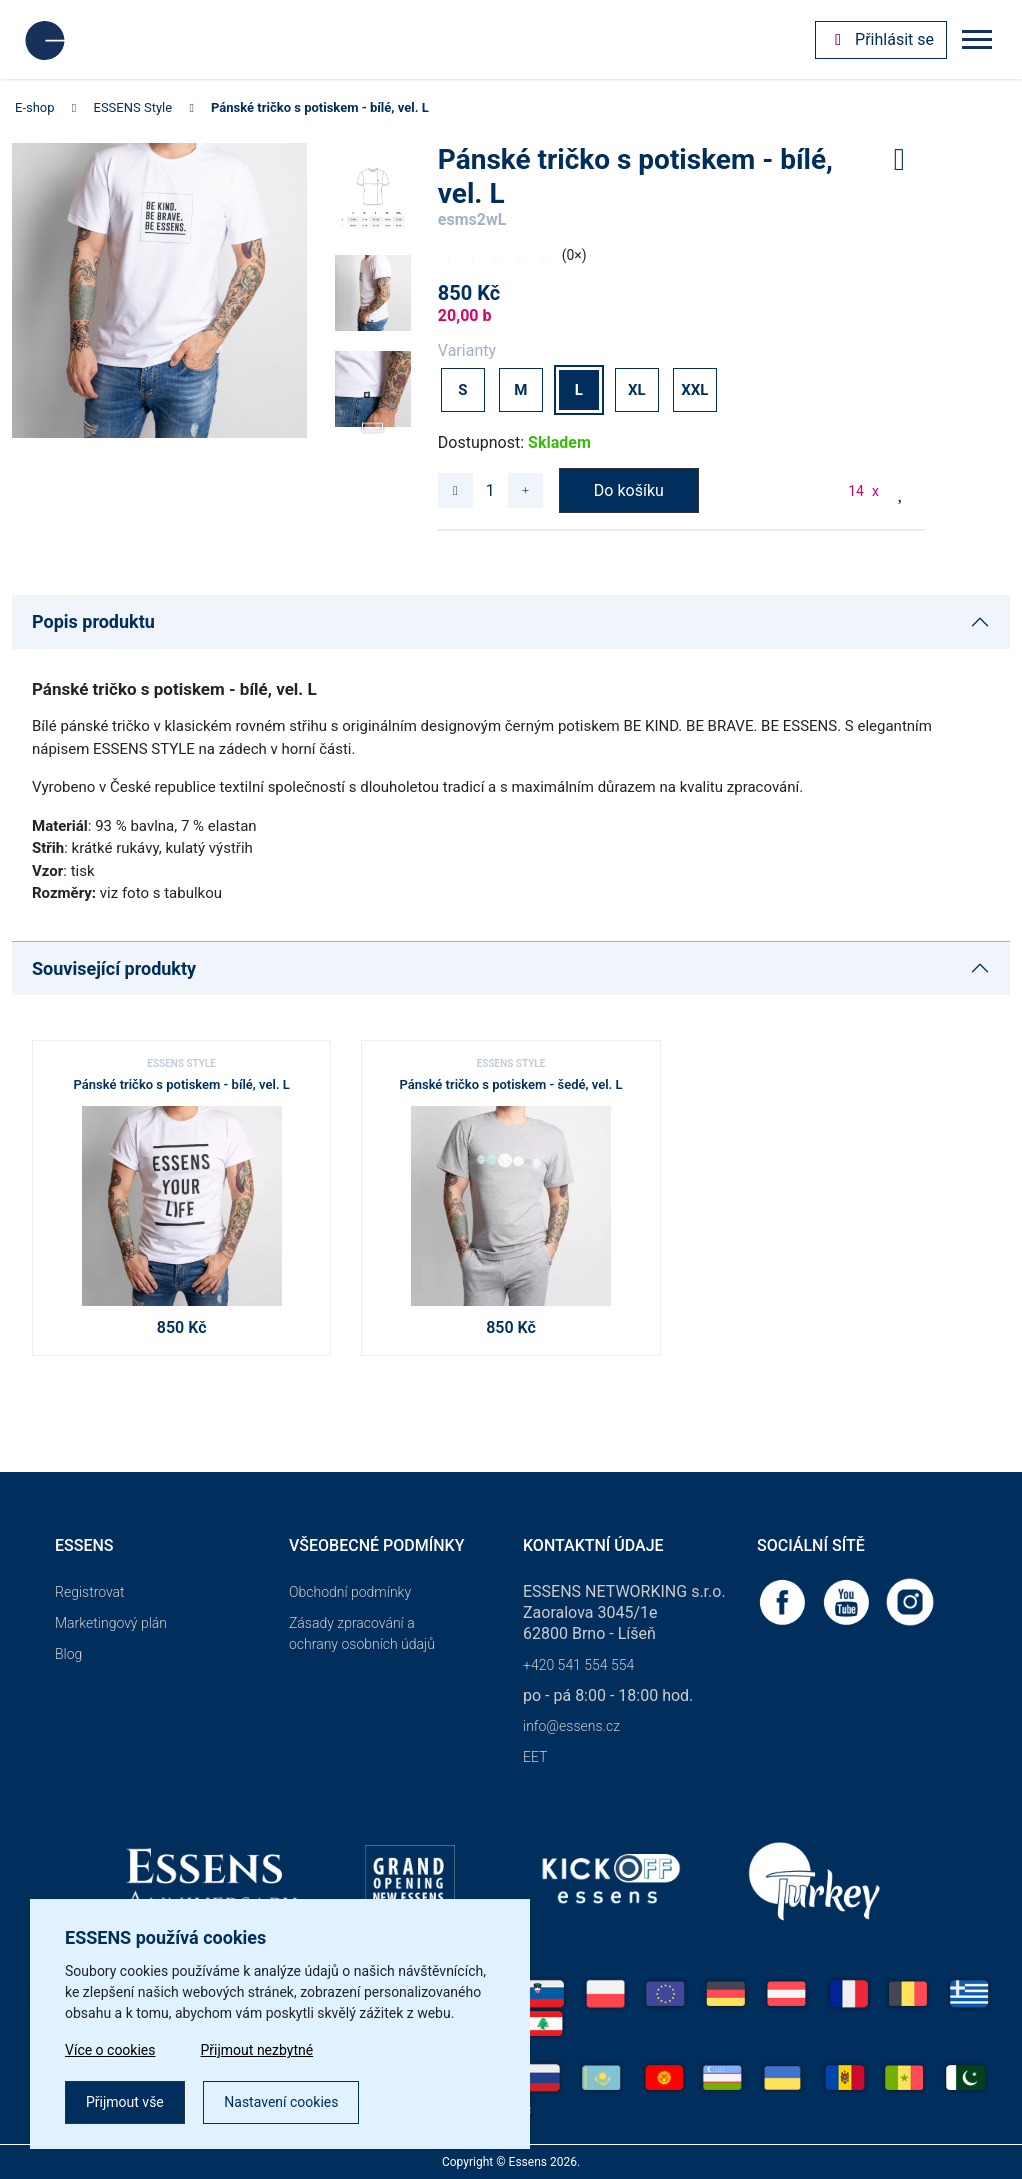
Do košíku (629, 490)
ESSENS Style (133, 107)
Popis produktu (93, 621)
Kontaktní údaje (593, 1545)
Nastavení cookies (281, 2102)
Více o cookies (110, 2050)
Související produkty (114, 968)
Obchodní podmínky (350, 1592)
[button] (373, 421)
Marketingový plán (111, 1623)
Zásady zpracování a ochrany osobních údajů (362, 1633)
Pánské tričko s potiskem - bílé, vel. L (320, 107)
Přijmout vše (125, 2102)
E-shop (35, 107)
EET (535, 1757)
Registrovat (90, 1592)
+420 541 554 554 (578, 1665)
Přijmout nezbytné (257, 2050)
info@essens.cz (571, 1726)
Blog (68, 1654)
